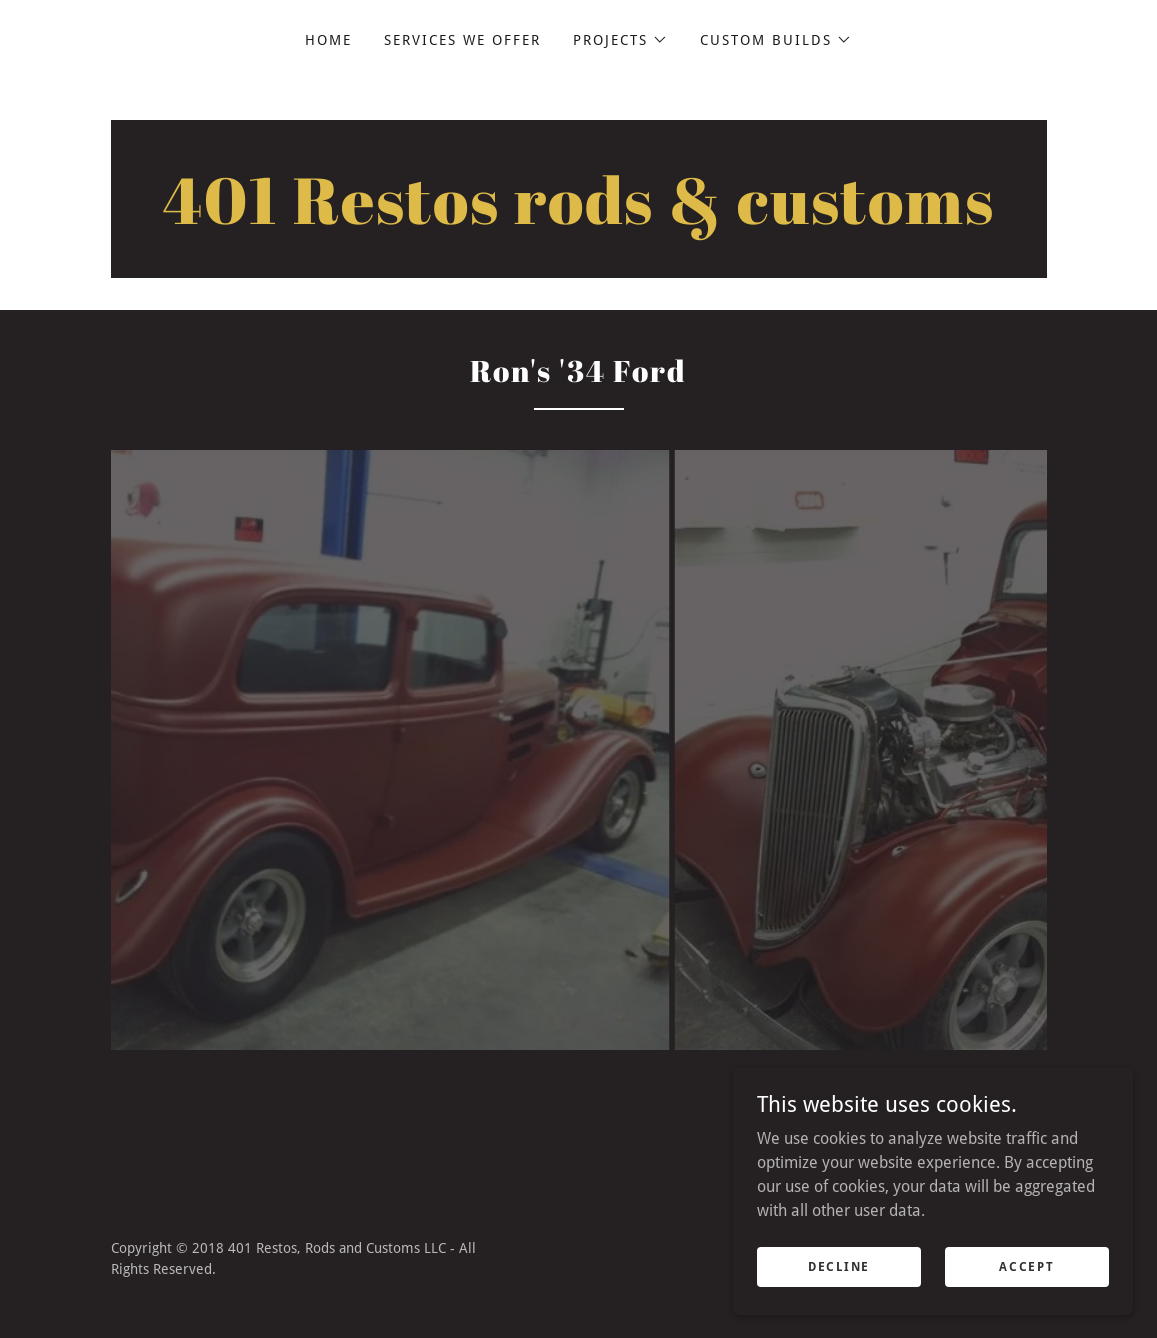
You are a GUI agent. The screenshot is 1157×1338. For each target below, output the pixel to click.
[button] (620, 40)
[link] (579, 218)
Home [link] (328, 40)
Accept (1026, 1266)
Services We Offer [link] (462, 40)
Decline (839, 1266)
